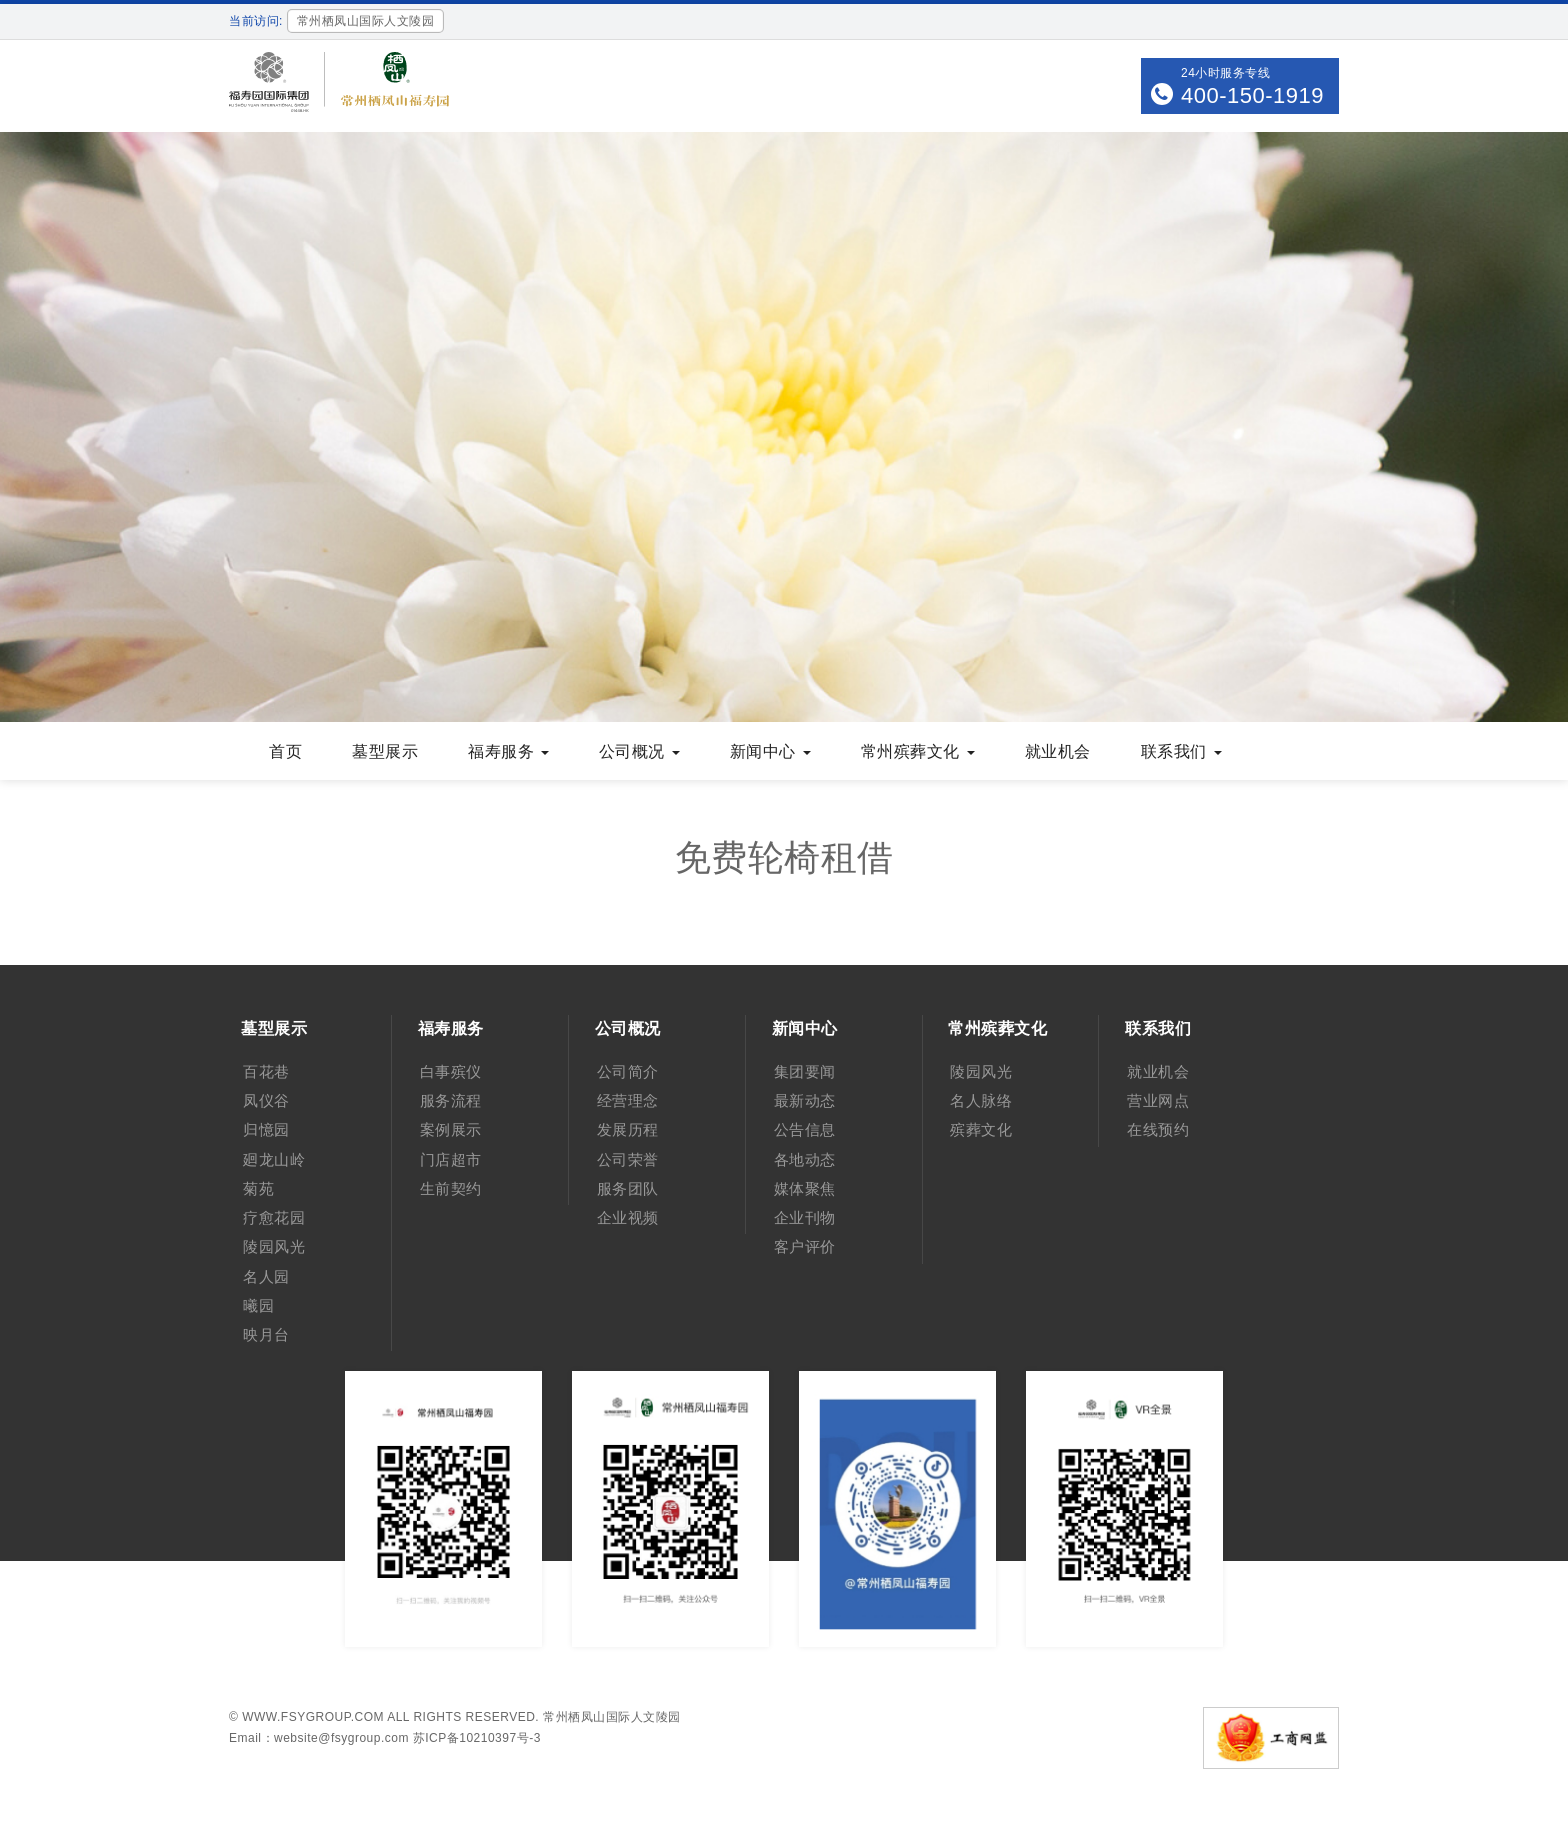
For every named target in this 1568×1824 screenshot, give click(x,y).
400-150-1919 (1252, 95)
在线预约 (1158, 1129)
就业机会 (1158, 1071)
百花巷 (266, 1071)
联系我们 (1158, 1028)
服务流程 (451, 1100)
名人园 (266, 1276)
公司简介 (628, 1071)
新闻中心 (805, 1028)
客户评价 (805, 1246)
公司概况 (628, 1028)
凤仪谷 (266, 1100)
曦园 (258, 1305)
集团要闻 (805, 1071)
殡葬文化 (981, 1129)
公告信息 (805, 1129)
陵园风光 (274, 1246)
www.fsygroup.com (313, 1717)
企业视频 (628, 1217)
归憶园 (266, 1129)
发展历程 (628, 1129)
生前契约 (451, 1188)
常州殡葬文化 (997, 1028)
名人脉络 (981, 1100)
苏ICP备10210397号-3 (477, 1738)
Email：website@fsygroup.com (319, 1738)
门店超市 (451, 1159)
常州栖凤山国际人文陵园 (612, 1717)
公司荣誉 (628, 1159)
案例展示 (451, 1129)
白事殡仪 (451, 1071)
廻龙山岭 (274, 1159)
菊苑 (258, 1188)
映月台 (266, 1334)
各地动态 (805, 1159)
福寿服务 (451, 1028)
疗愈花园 (274, 1217)
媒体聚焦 (805, 1188)
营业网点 (1158, 1100)
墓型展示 (274, 1028)
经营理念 (628, 1100)
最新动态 (805, 1100)
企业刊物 (805, 1217)
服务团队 (628, 1188)
